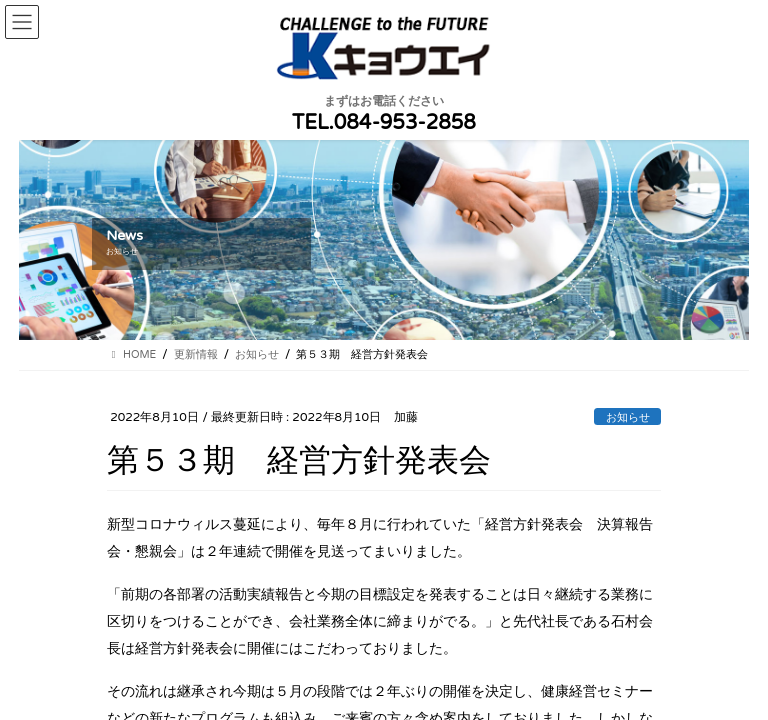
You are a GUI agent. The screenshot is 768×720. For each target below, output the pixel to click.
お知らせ (628, 417)
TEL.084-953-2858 (384, 123)
